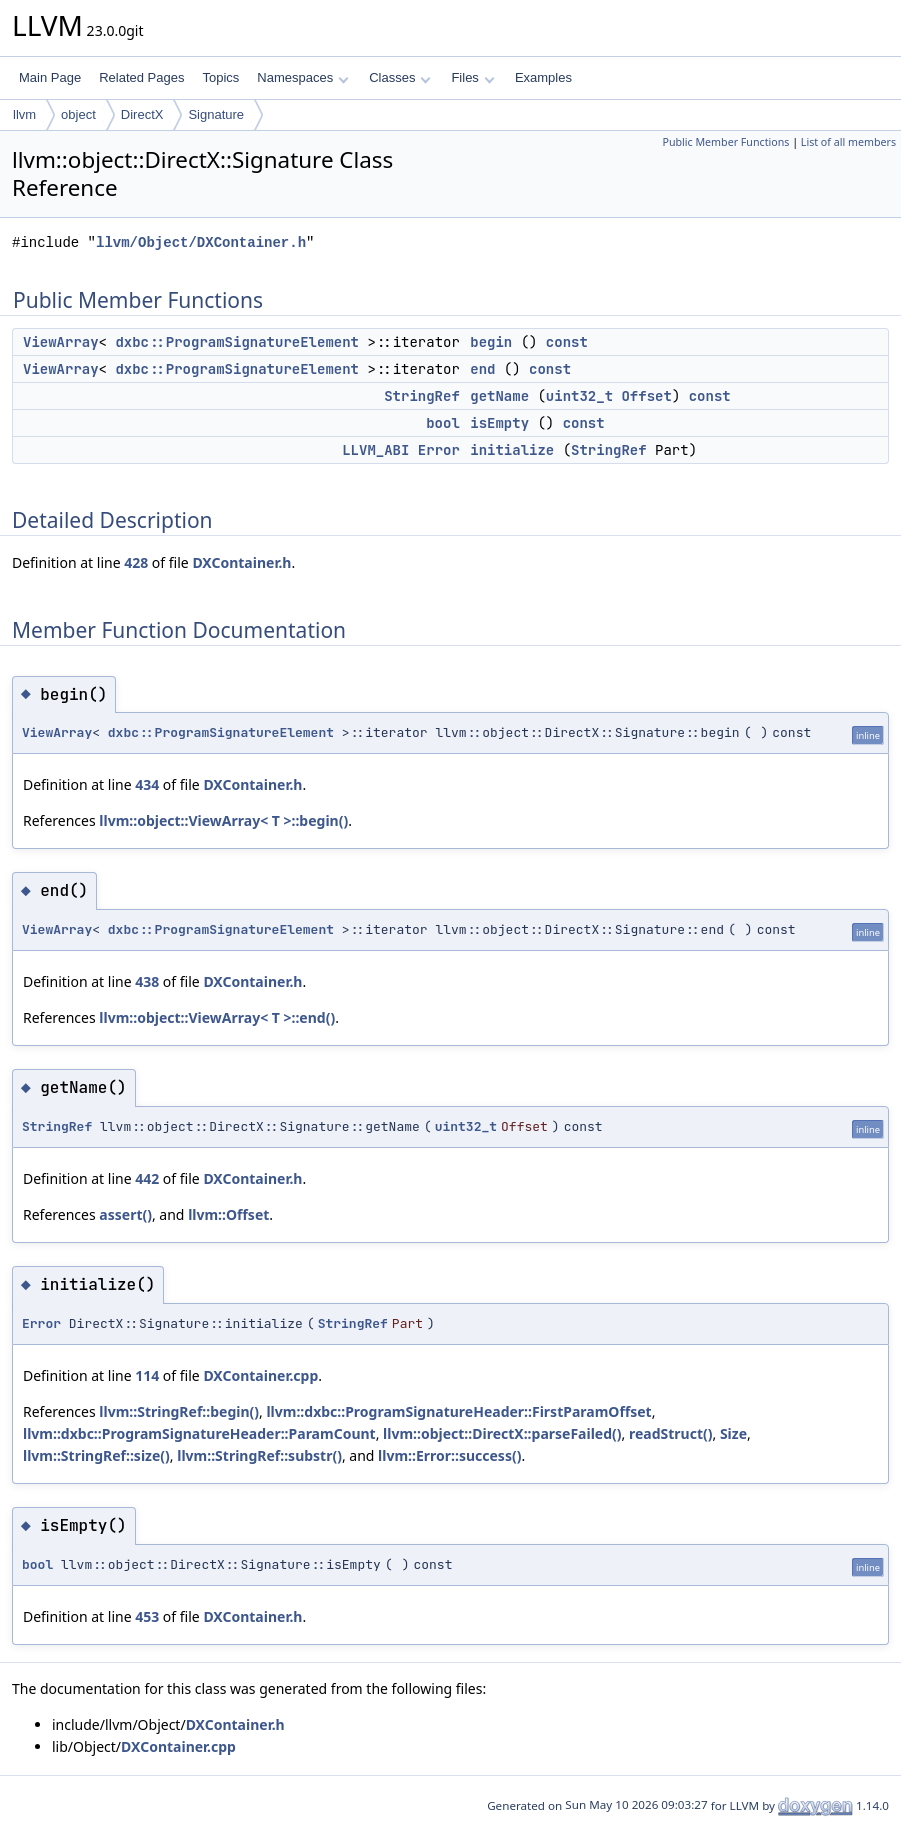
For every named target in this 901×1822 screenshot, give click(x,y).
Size (733, 1433)
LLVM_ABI (375, 450)
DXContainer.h (241, 562)
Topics (220, 77)
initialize (512, 450)
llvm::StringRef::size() (96, 1455)
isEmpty (499, 423)
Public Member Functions (725, 142)
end (482, 369)
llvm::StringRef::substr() (259, 1455)
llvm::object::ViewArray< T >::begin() (223, 820)
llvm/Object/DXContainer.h (201, 242)
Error (439, 450)
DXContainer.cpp (260, 1375)
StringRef (422, 396)
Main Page (50, 77)
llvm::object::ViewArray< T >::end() (217, 1017)
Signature (216, 114)
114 (147, 1375)
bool (443, 423)
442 (147, 1178)
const (567, 342)
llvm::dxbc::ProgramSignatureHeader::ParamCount (199, 1433)
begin (491, 342)
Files (472, 77)
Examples (543, 77)
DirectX (142, 114)
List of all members (848, 142)
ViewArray (61, 342)
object (78, 114)
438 (147, 981)
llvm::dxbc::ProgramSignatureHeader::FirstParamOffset (458, 1411)
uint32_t (579, 396)
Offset (646, 396)
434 (147, 784)
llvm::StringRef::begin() (179, 1411)
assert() (125, 1214)
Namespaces (302, 77)
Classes (400, 77)
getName (499, 396)
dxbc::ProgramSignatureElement (237, 342)
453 (147, 1616)
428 (136, 562)
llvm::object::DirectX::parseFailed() (502, 1433)
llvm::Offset (228, 1214)
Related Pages (141, 77)
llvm (24, 114)
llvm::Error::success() (449, 1455)
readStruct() (671, 1433)
